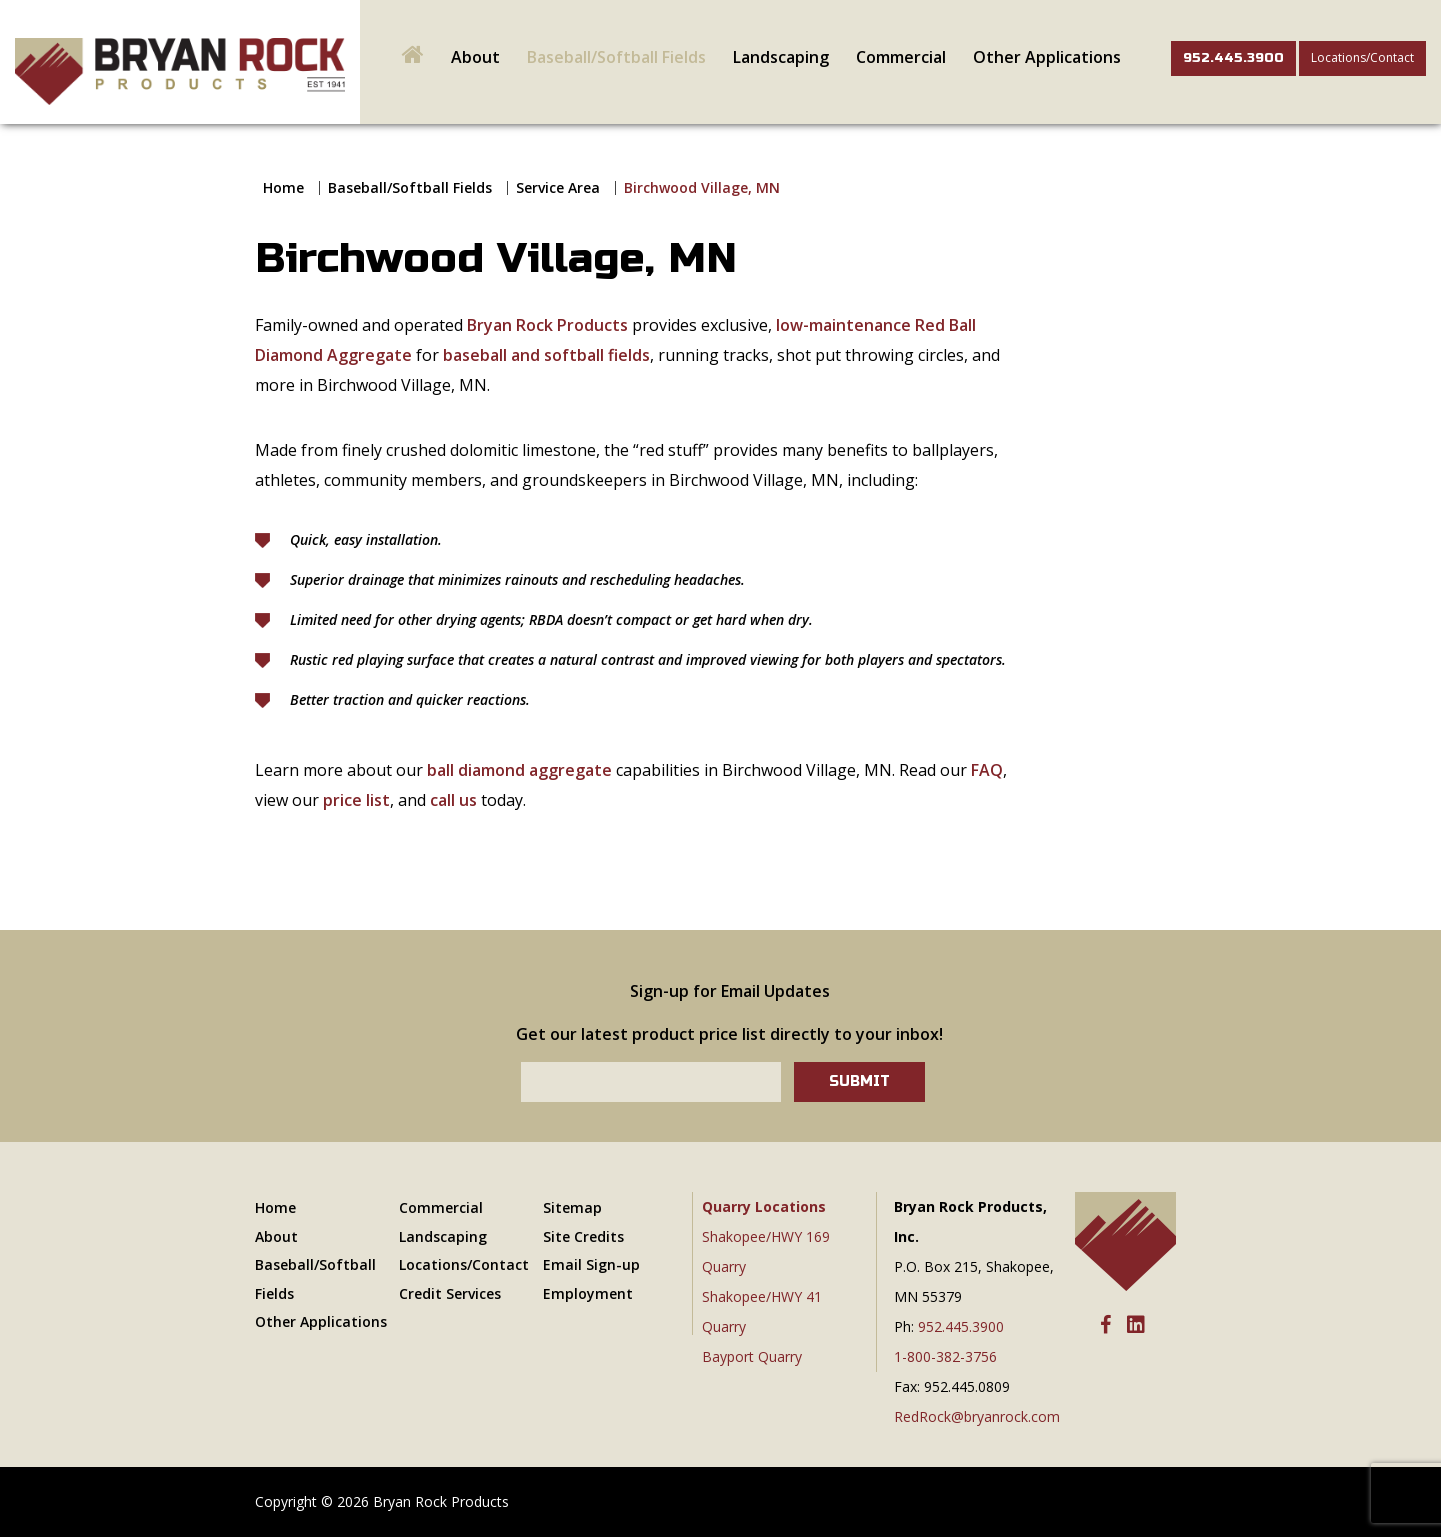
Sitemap (572, 1207)
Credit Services (450, 1293)
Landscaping (781, 57)
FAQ (987, 770)
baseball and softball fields (546, 355)
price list (356, 800)
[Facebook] (1105, 1325)
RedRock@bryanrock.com (977, 1416)
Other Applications (1047, 57)
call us (453, 800)
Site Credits (583, 1236)
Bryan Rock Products (547, 325)
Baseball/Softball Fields (616, 57)
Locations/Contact (1362, 57)
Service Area (558, 187)
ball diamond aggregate (519, 770)
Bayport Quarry (752, 1356)
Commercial (901, 57)
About (475, 57)
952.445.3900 (1233, 58)
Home (283, 187)
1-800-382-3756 (945, 1356)
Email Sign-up (591, 1264)
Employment (588, 1293)
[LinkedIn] (1136, 1325)
